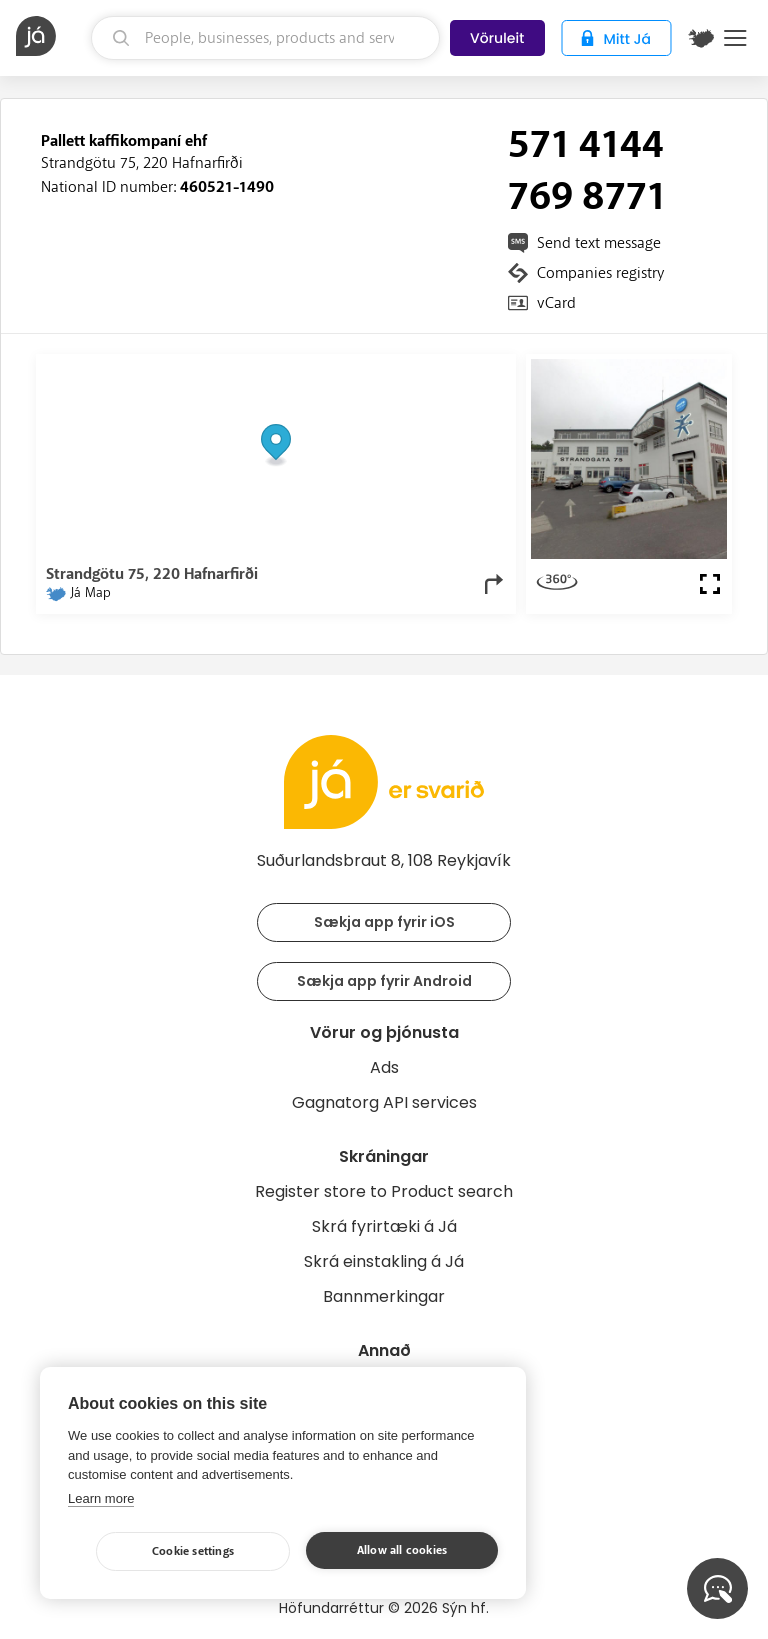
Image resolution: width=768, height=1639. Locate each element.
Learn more (101, 1498)
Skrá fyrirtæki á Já (384, 1226)
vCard (556, 303)
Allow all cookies (402, 1550)
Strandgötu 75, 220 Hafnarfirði (142, 163)
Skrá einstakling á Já (384, 1261)
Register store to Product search (384, 1191)
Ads (384, 1067)
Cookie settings (193, 1551)
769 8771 (587, 197)
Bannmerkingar (384, 1296)
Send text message (599, 243)
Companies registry (600, 273)
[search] (266, 38)
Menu (735, 38)
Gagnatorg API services (384, 1102)
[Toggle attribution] (489, 381)
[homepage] (51, 36)
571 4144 (586, 145)
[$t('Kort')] (701, 38)
